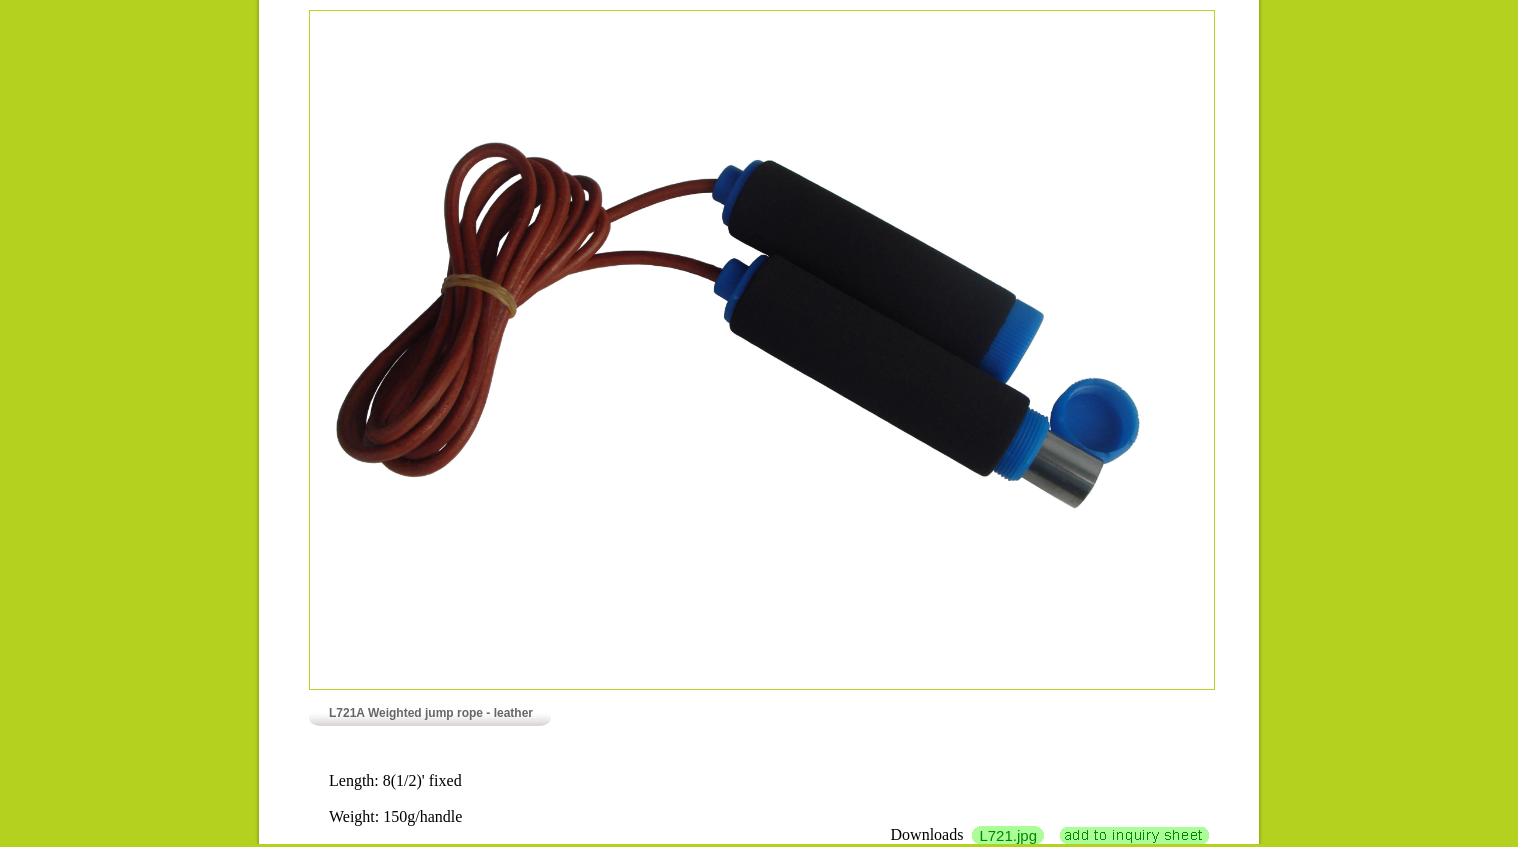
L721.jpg (1008, 835)
